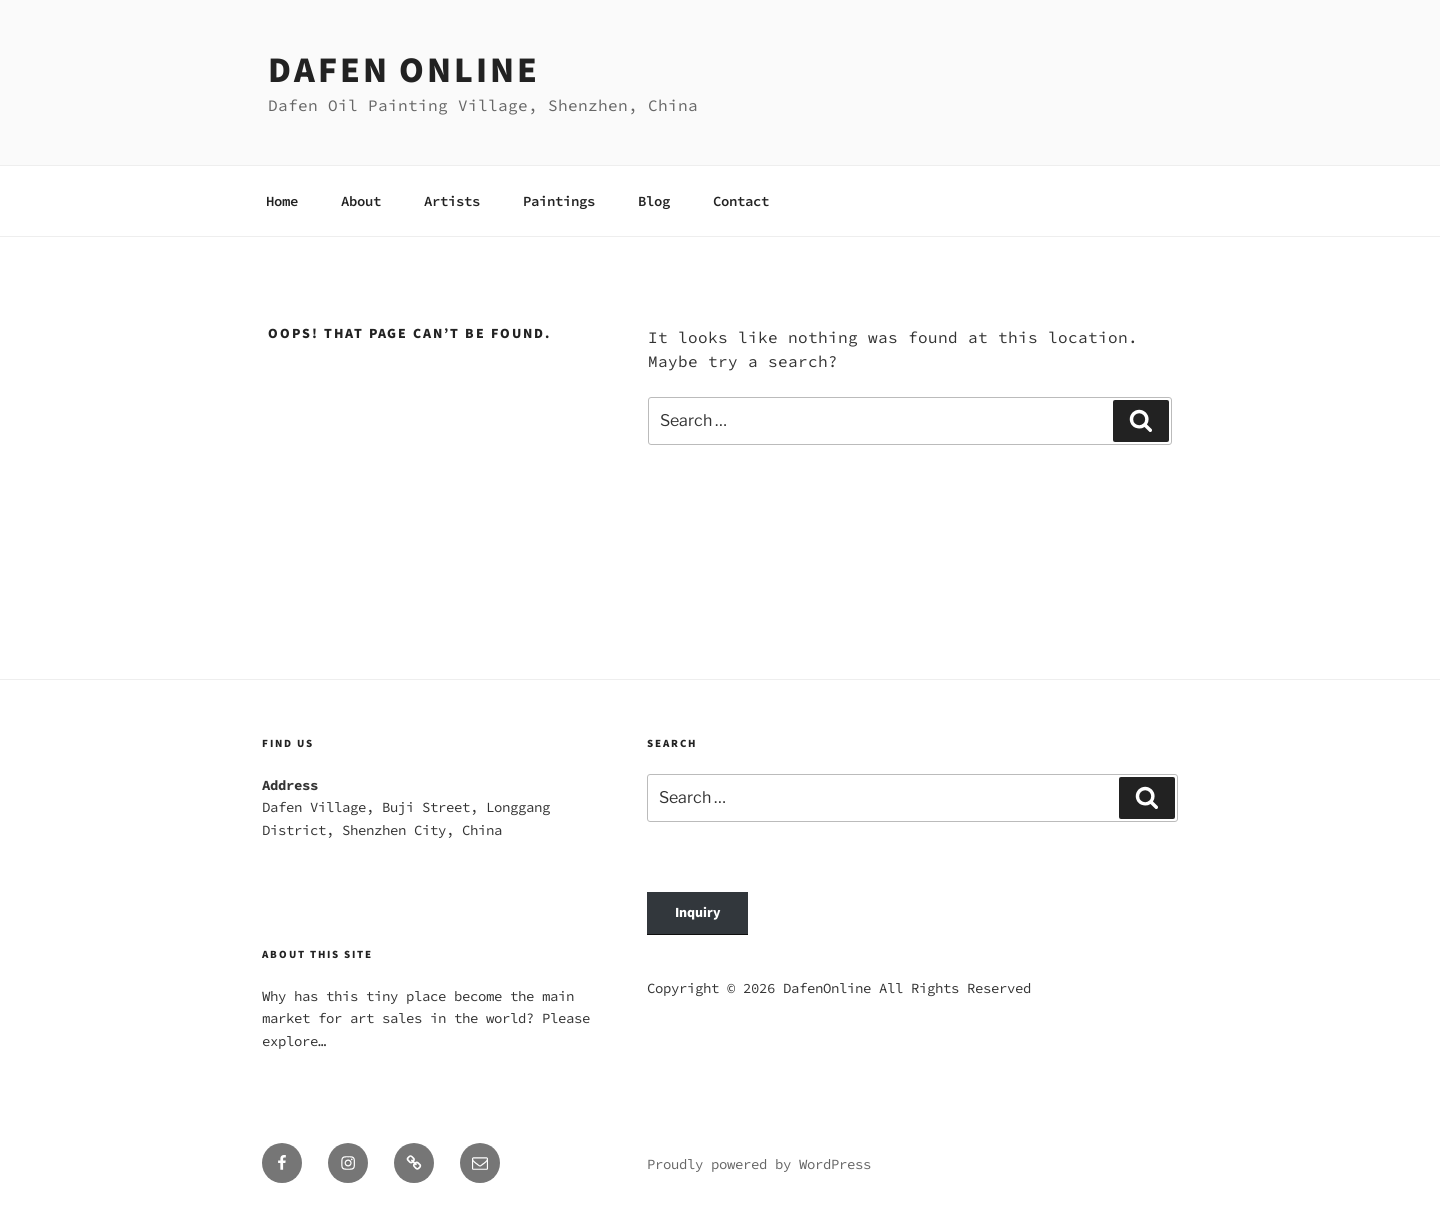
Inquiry (697, 913)
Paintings (559, 201)
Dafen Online (404, 70)
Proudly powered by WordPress (759, 1164)
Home (282, 201)
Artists (452, 201)
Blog (654, 201)
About (361, 201)
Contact (741, 201)
